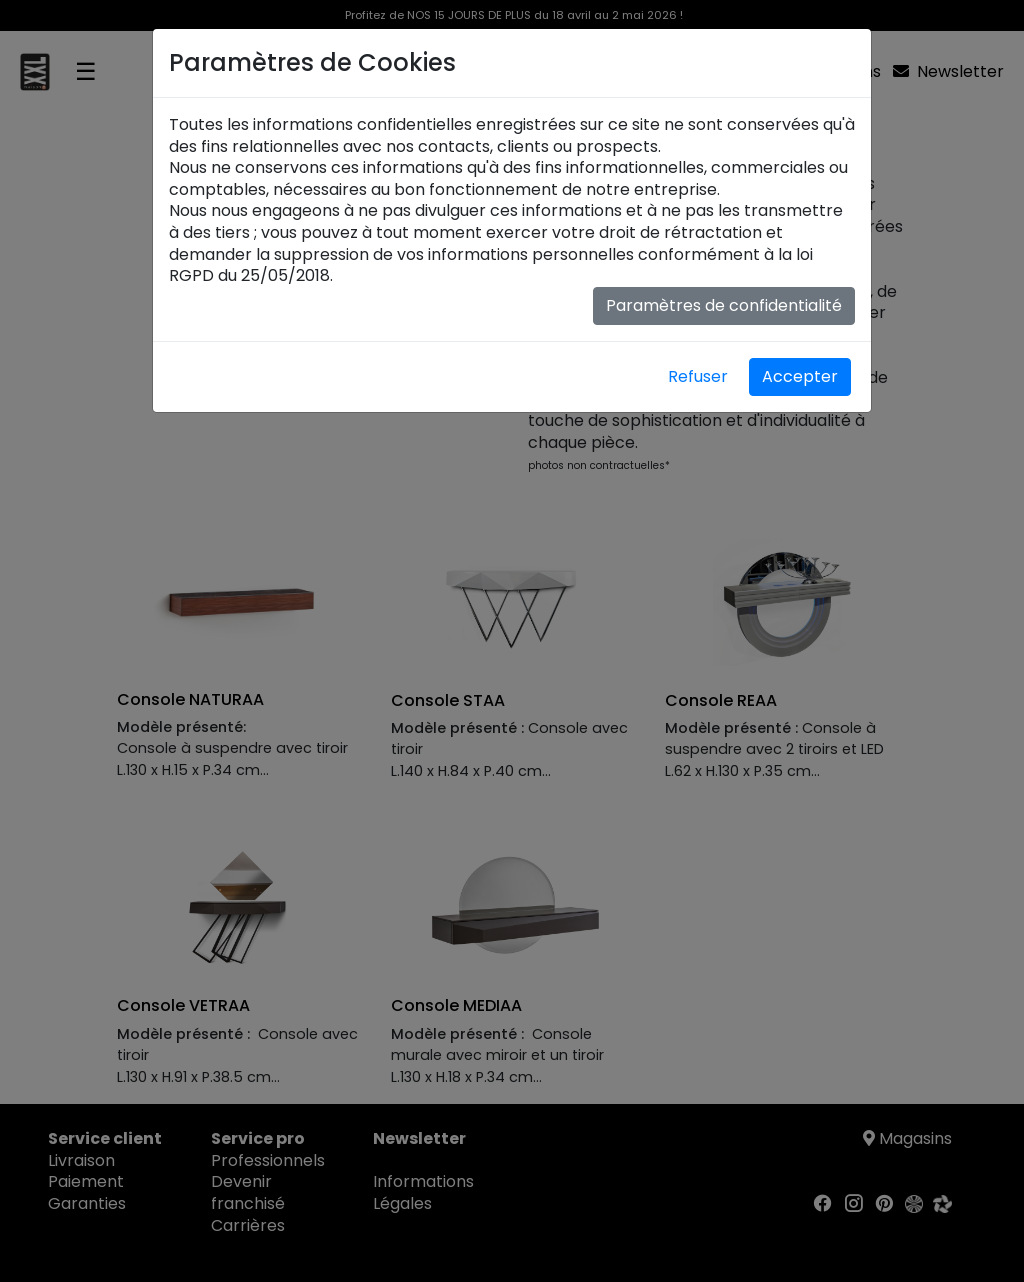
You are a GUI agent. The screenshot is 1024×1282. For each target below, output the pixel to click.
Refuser (698, 376)
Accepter (800, 376)
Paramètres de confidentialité (724, 305)
